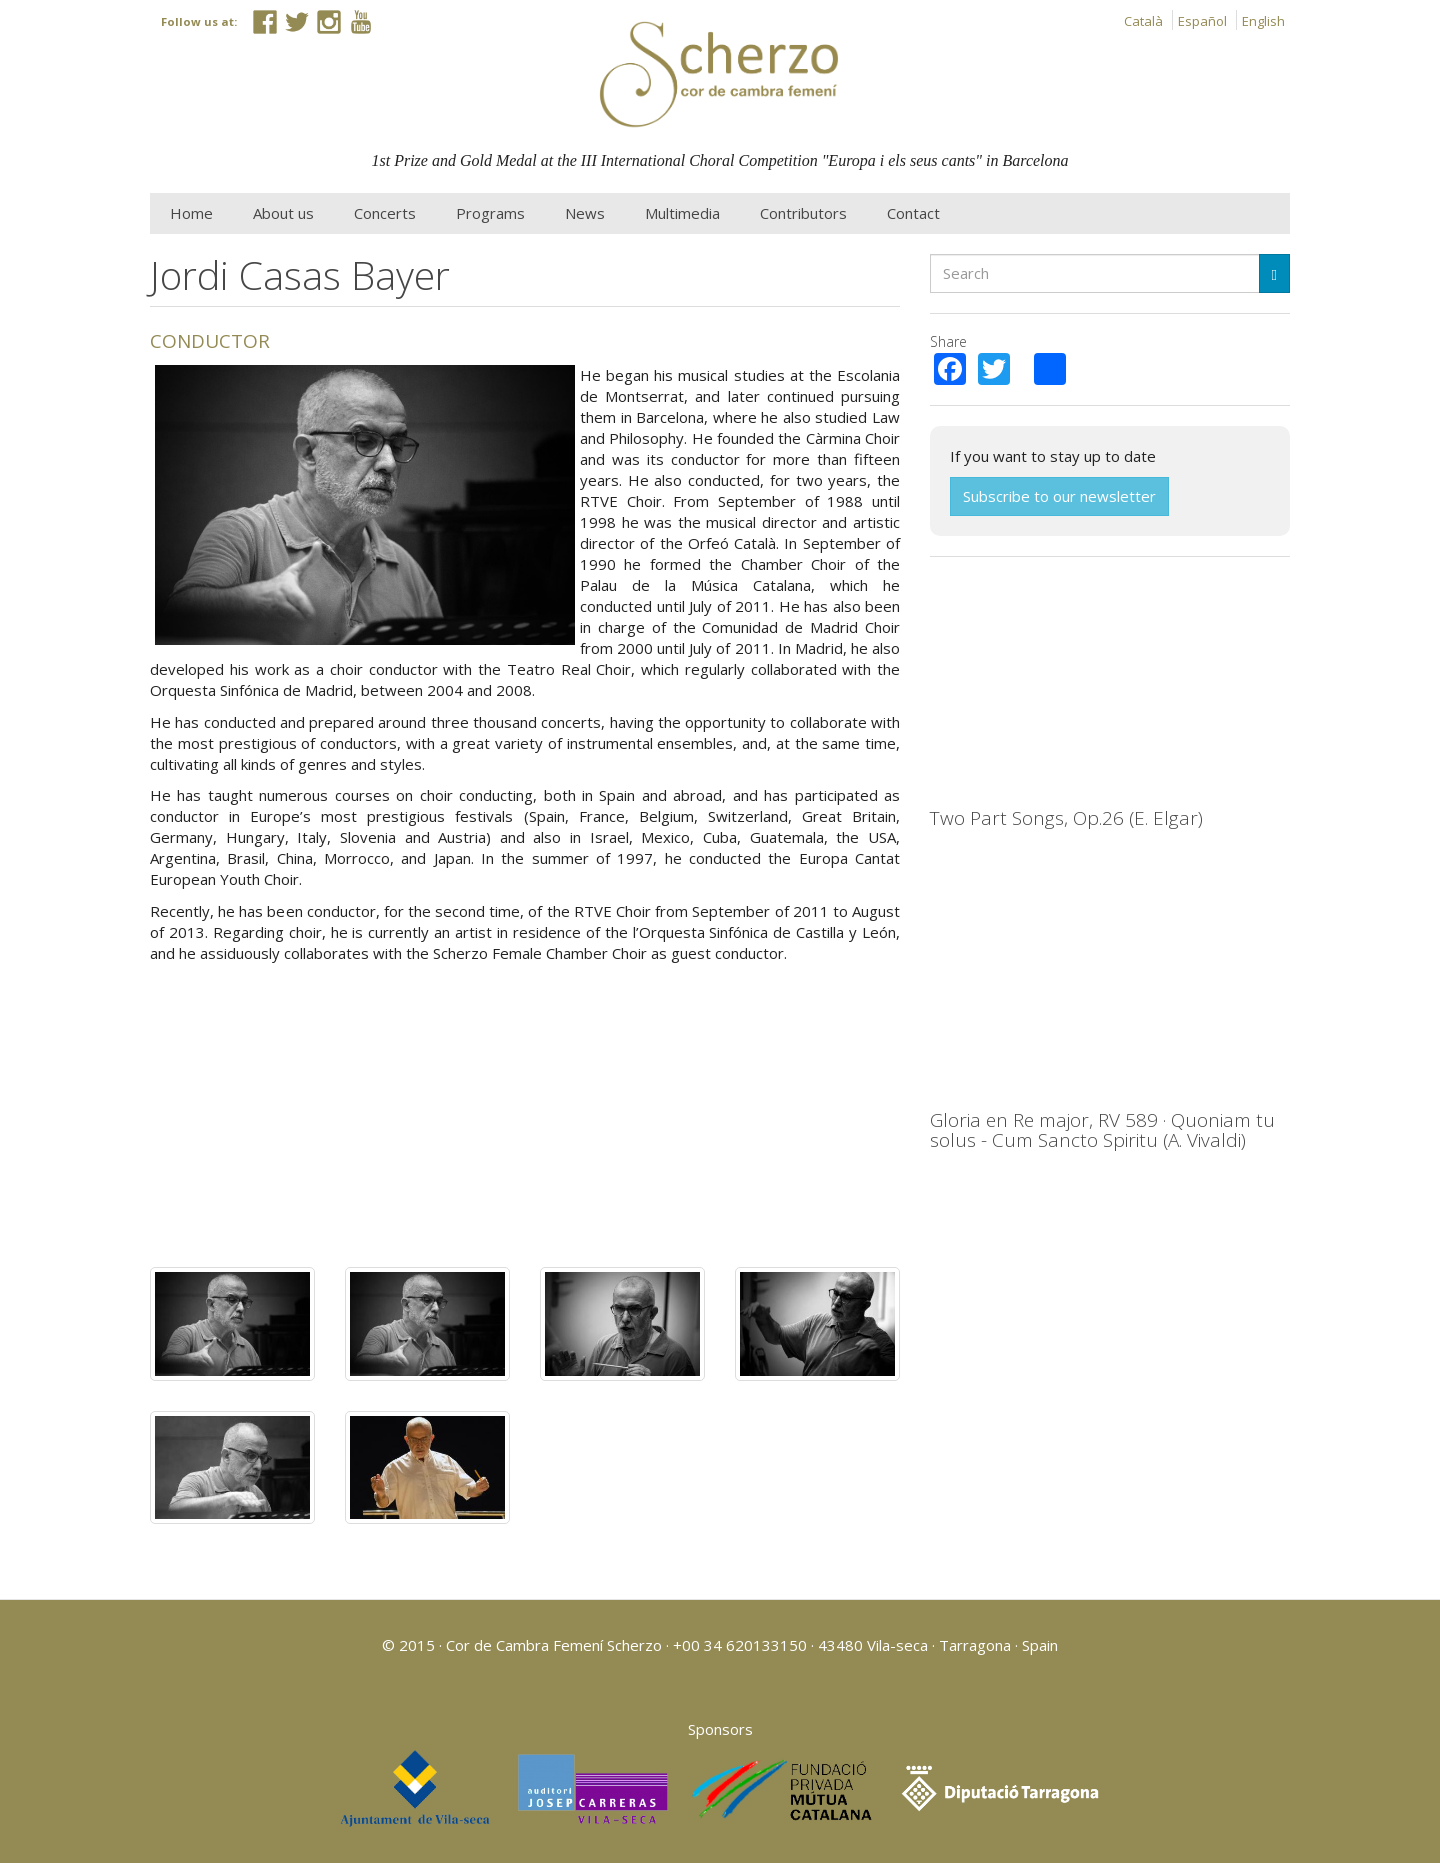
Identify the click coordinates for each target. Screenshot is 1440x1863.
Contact (913, 213)
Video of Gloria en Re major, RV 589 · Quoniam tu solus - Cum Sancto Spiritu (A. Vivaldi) (1110, 989)
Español (1202, 21)
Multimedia (682, 213)
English (1263, 21)
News (585, 213)
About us (283, 213)
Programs (490, 213)
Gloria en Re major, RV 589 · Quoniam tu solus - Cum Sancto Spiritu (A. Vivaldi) (1102, 1130)
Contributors (803, 213)
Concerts (385, 213)
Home (191, 213)
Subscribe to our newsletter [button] (1059, 496)
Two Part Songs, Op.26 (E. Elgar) (1066, 818)
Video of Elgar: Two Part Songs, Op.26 (1110, 687)
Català (1143, 21)
